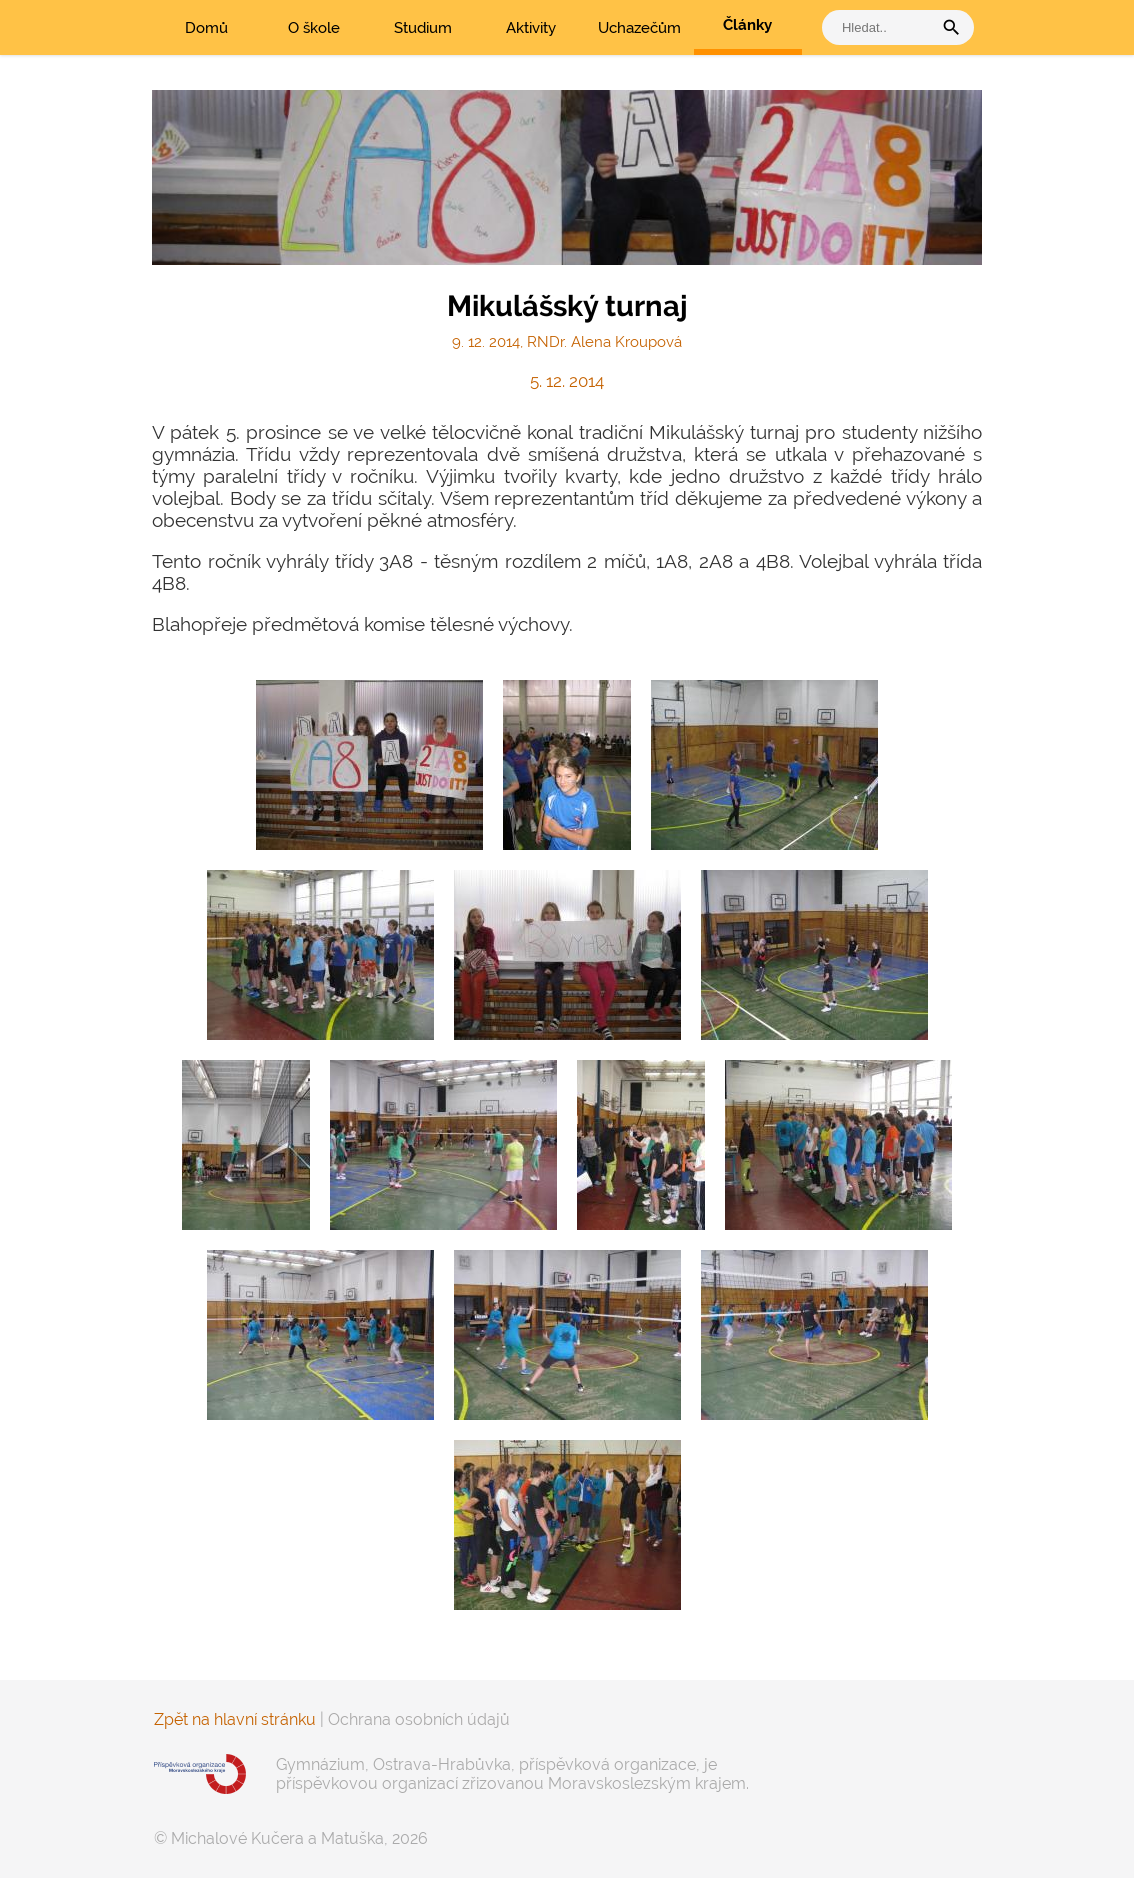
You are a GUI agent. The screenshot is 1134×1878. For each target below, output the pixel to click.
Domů (206, 28)
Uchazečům (639, 28)
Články (747, 25)
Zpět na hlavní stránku (235, 1719)
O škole (314, 28)
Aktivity (531, 28)
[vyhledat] (882, 27)
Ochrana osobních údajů (419, 1719)
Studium (423, 28)
